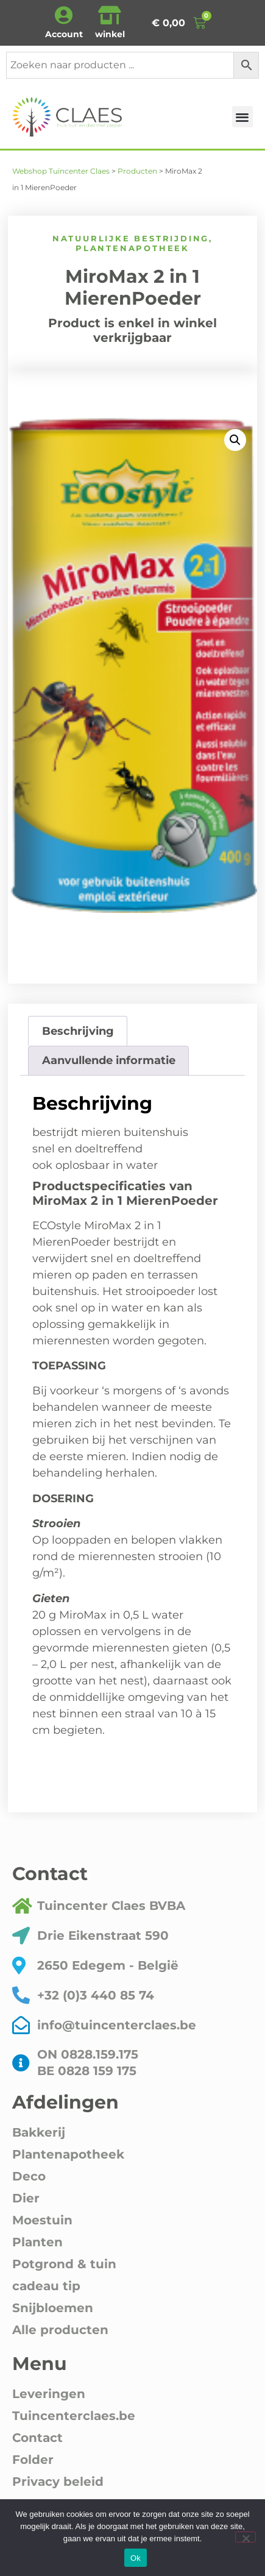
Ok (135, 2558)
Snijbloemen (52, 2308)
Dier (26, 2198)
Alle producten (60, 2329)
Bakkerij (38, 2132)
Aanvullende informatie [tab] (108, 1060)
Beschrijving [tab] (78, 1031)
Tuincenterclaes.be (73, 2415)
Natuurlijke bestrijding (130, 238)
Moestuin (42, 2220)
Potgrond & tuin (64, 2264)
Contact (37, 2437)
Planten (37, 2242)
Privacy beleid (58, 2481)
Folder (33, 2459)
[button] (242, 116)
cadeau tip (46, 2286)
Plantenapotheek (132, 248)
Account (64, 34)
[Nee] (245, 2537)
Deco (29, 2176)
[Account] (64, 15)
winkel (110, 34)
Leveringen (48, 2393)
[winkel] (110, 15)
